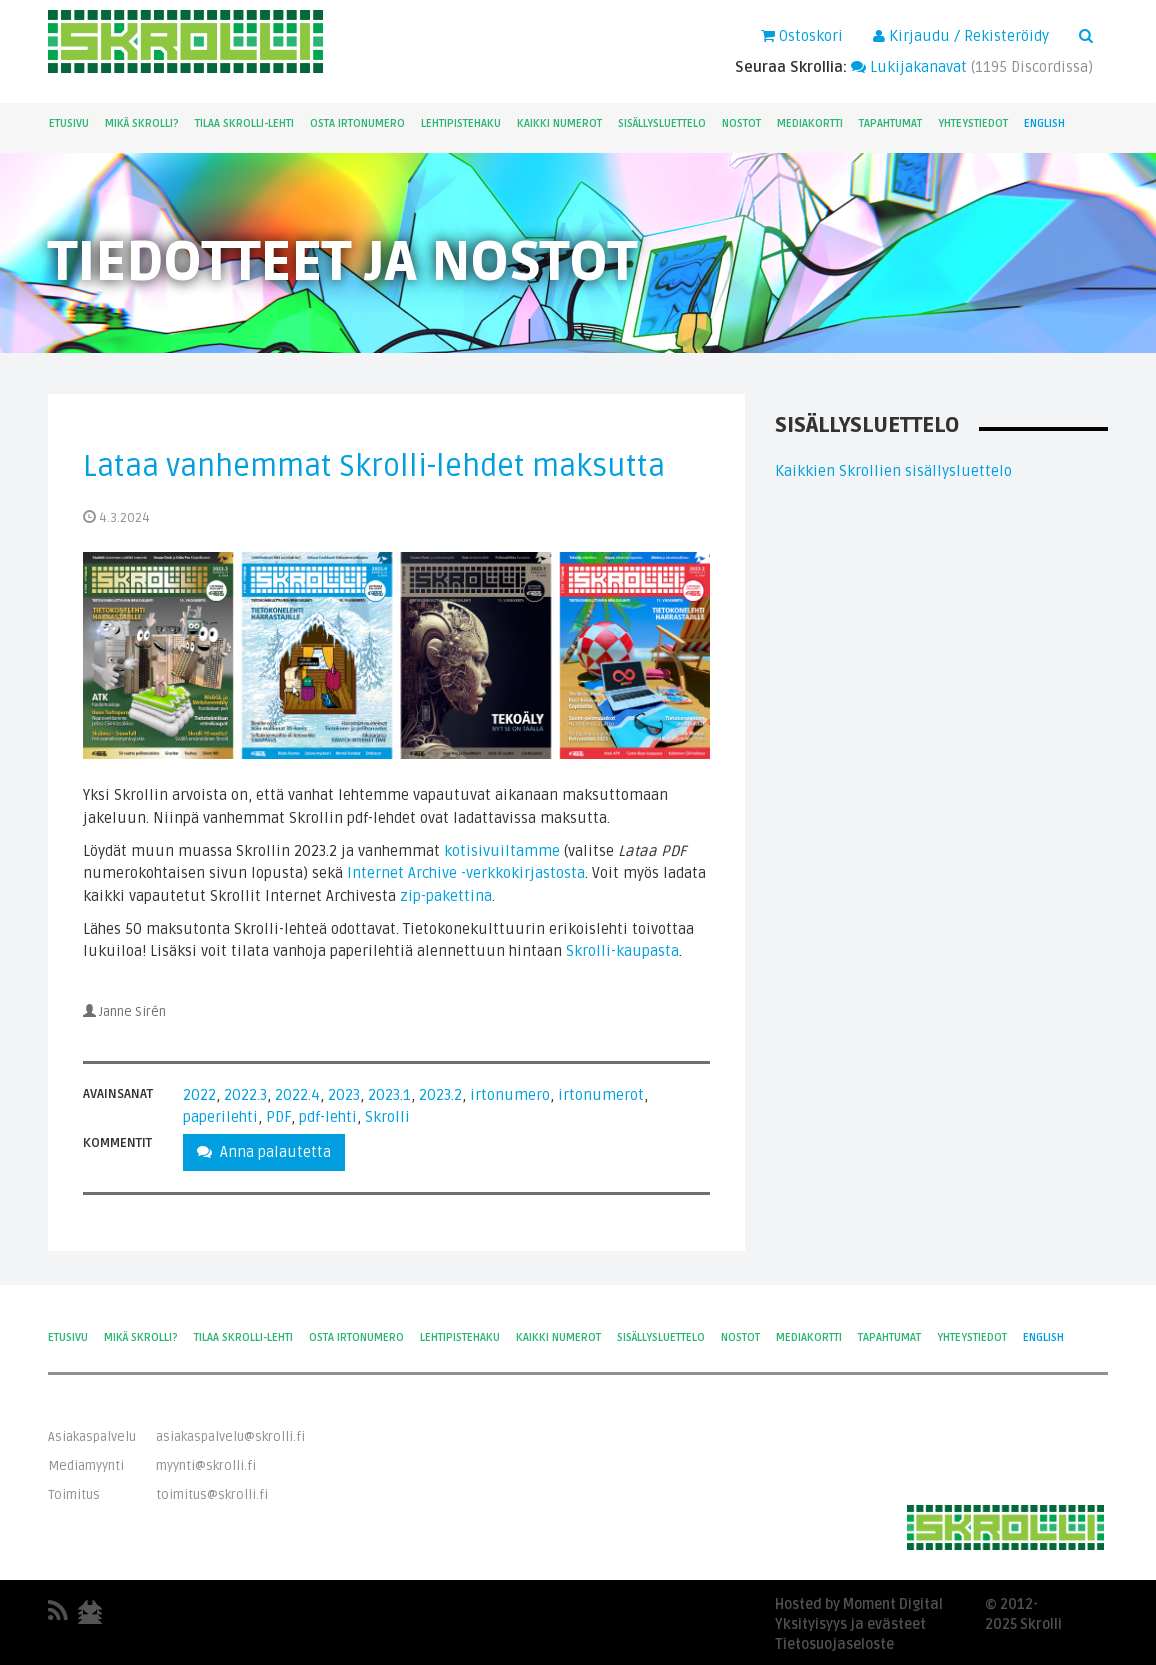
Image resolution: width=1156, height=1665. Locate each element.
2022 (199, 1095)
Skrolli (387, 1117)
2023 (344, 1095)
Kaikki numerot (559, 123)
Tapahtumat (890, 123)
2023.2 (440, 1095)
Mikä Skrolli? (142, 123)
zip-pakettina (446, 896)
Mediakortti (810, 123)
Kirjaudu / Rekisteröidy (961, 36)
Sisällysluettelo (662, 123)
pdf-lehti (328, 1117)
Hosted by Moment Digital (859, 1604)
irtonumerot (601, 1095)
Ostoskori (802, 36)
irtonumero (510, 1095)
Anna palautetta (264, 1152)
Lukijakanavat (909, 67)
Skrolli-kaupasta (622, 951)
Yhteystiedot (973, 123)
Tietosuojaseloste (834, 1644)
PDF (278, 1117)
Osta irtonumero (357, 123)
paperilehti (220, 1117)
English (1044, 123)
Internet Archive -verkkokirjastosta (466, 873)
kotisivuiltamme (502, 851)
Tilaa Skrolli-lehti (244, 123)
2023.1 (389, 1095)
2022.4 (297, 1095)
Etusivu (69, 123)
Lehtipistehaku (461, 123)
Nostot (741, 123)
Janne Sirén (132, 1012)
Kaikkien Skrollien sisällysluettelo (893, 471)
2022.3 (245, 1095)
